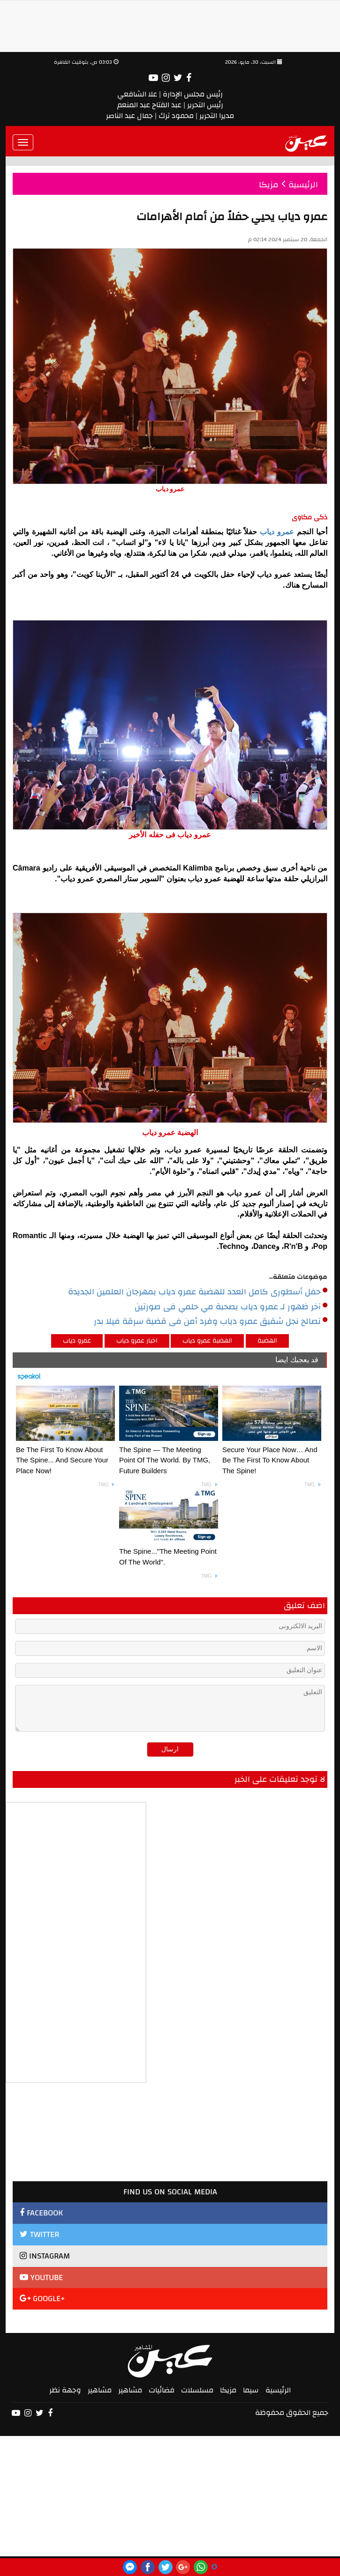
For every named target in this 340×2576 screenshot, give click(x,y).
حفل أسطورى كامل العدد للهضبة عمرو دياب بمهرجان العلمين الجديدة (197, 1292)
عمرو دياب (277, 532)
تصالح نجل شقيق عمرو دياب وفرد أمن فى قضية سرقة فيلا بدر (210, 1321)
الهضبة (267, 1341)
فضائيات (161, 2390)
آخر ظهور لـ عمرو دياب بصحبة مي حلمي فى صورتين (231, 1307)
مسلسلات (197, 2390)
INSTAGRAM (45, 2256)
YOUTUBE (41, 2277)
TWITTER (39, 2234)
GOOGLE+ (42, 2298)
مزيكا (228, 2390)
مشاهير (130, 2390)
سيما (251, 2390)
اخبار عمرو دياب (137, 1341)
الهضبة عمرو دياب (207, 1341)
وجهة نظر (65, 2390)
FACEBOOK (41, 2213)
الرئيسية (278, 2390)
